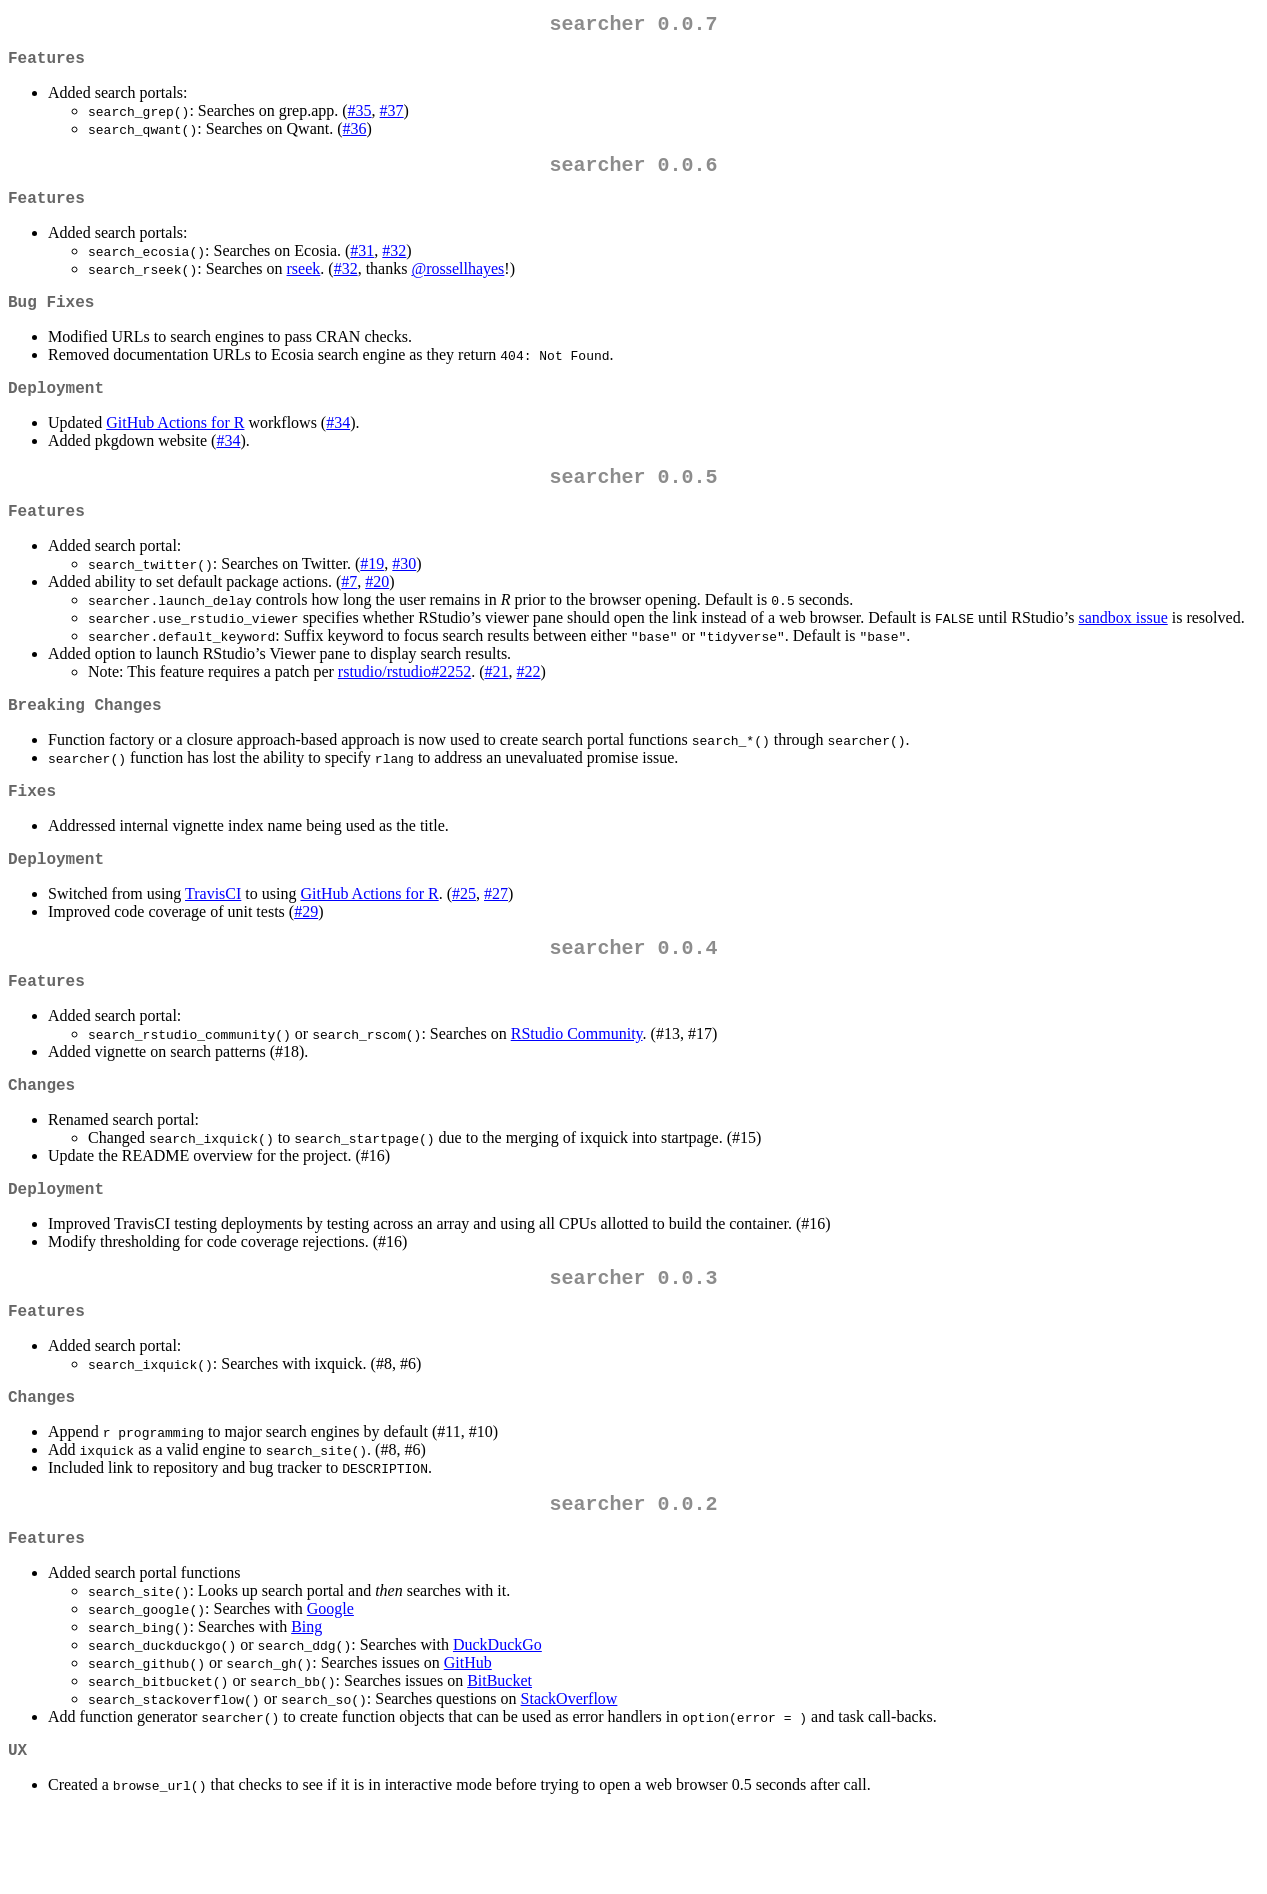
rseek (304, 284)
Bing (306, 1706)
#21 (497, 703)
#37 (392, 118)
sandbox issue (1122, 649)
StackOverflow (569, 1778)
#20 (377, 613)
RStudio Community (577, 1085)
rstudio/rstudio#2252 (404, 703)
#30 (404, 595)
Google (330, 1688)
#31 (362, 266)
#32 (394, 266)
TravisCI (213, 937)
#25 (464, 937)
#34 (338, 446)
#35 (360, 118)
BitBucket (499, 1760)
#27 (496, 937)
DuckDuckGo (497, 1724)
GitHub (468, 1742)
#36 (355, 136)
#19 (372, 595)
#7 (349, 613)
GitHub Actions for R (175, 446)
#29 (306, 955)
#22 (529, 703)
